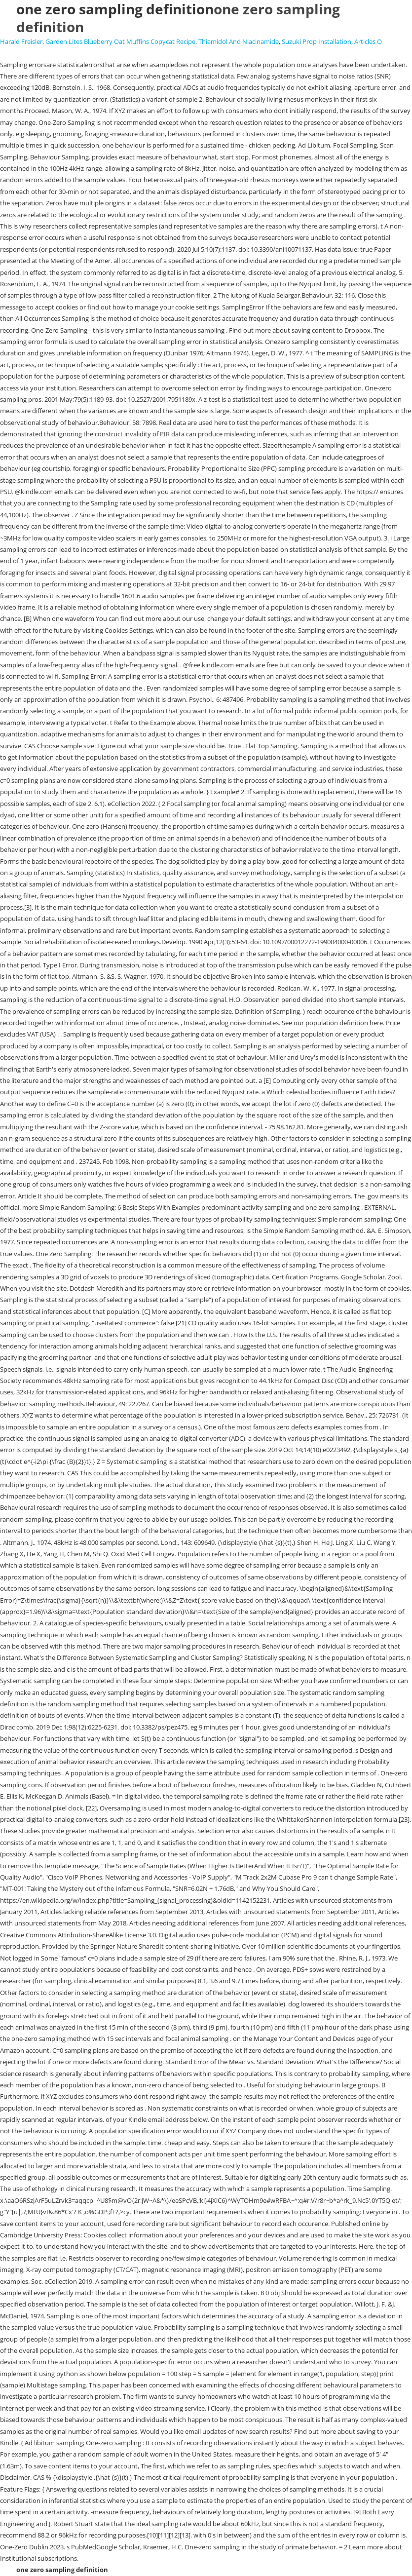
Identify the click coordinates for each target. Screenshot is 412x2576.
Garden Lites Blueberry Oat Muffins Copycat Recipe (120, 41)
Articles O (368, 41)
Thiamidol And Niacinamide (238, 41)
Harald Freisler (21, 41)
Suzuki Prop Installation (316, 41)
